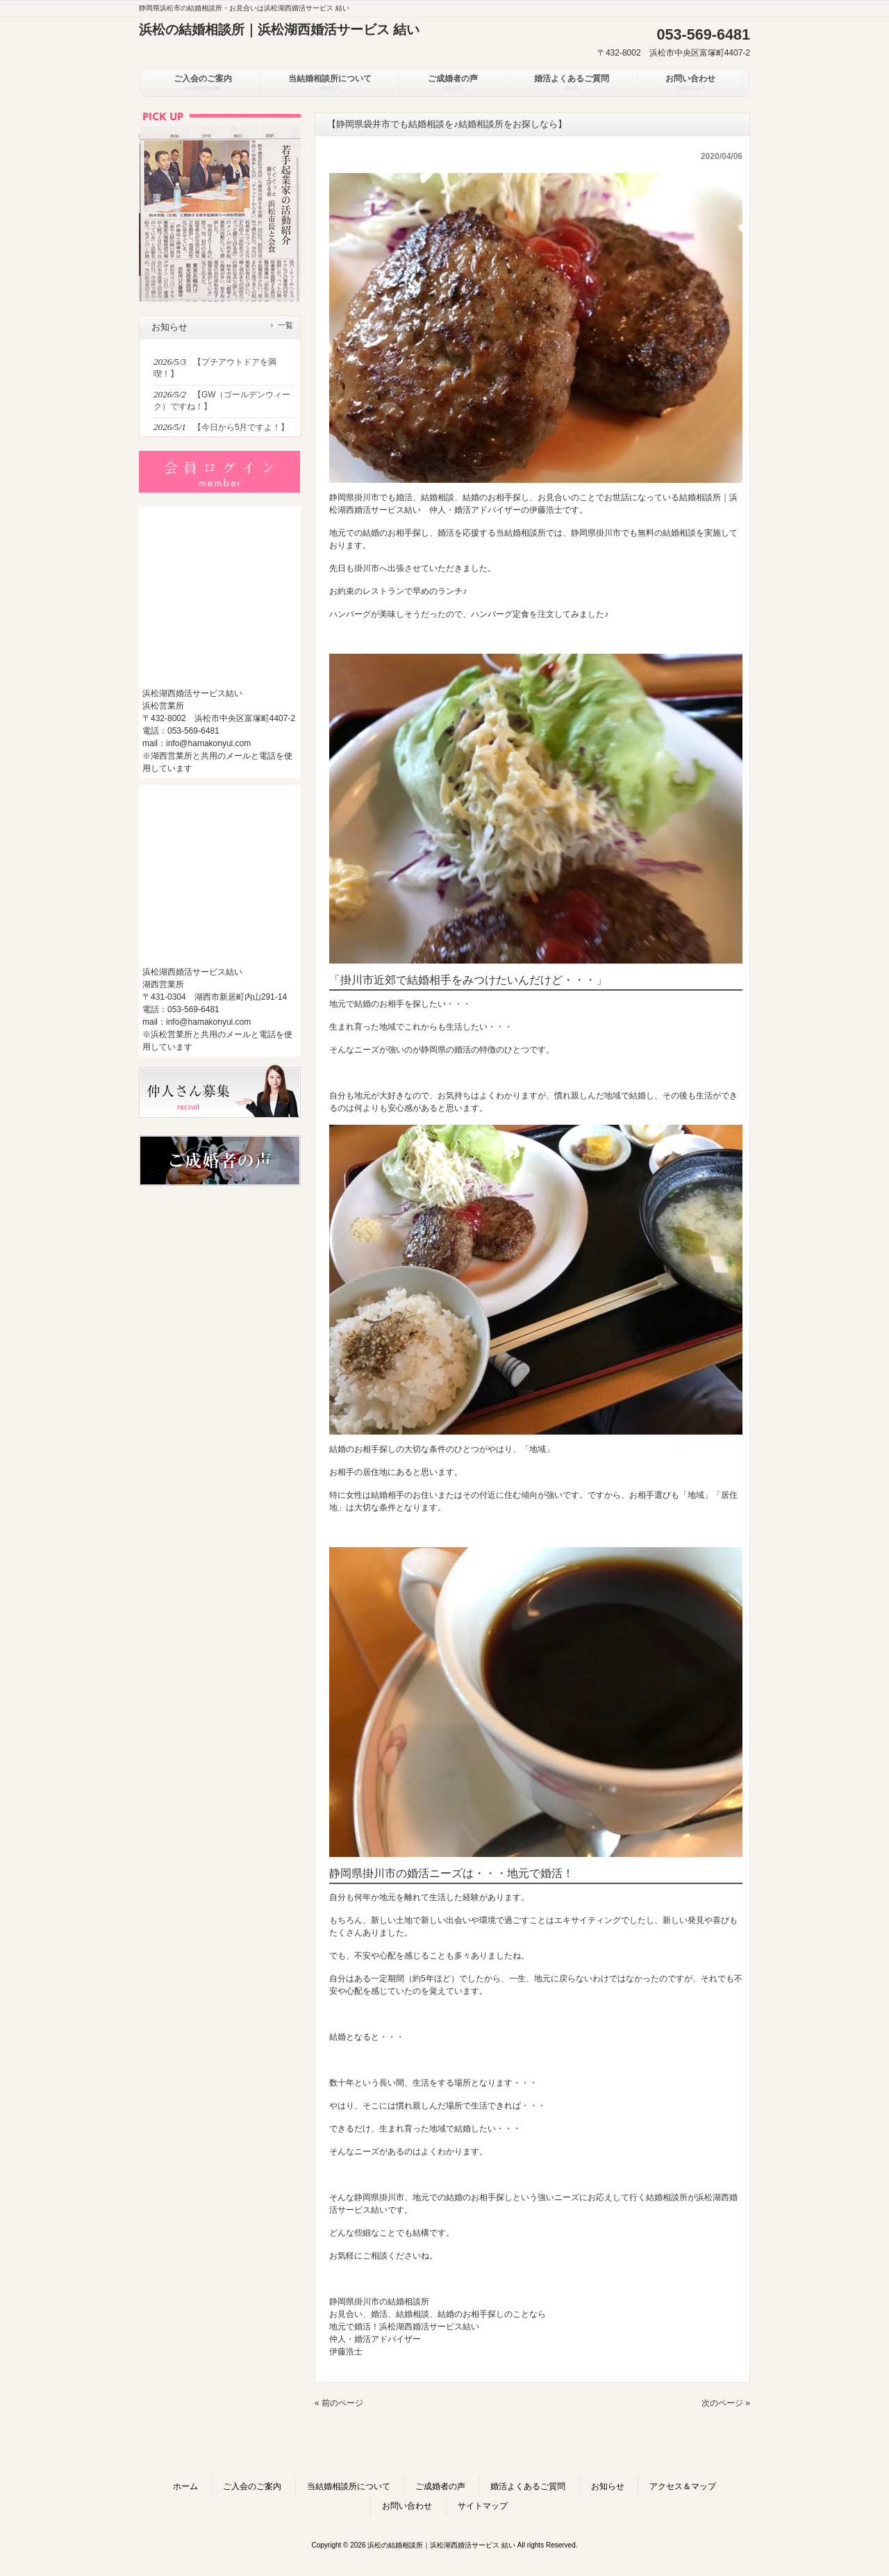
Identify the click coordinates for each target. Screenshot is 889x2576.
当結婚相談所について (348, 2486)
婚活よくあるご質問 (527, 2486)
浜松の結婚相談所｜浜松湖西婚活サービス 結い (279, 29)
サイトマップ (483, 2506)
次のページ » (725, 2403)
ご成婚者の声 (440, 2486)
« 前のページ (339, 2403)
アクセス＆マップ (682, 2486)
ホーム (185, 2486)
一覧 (285, 325)
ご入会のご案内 (252, 2486)
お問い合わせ (407, 2506)
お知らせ (607, 2486)
